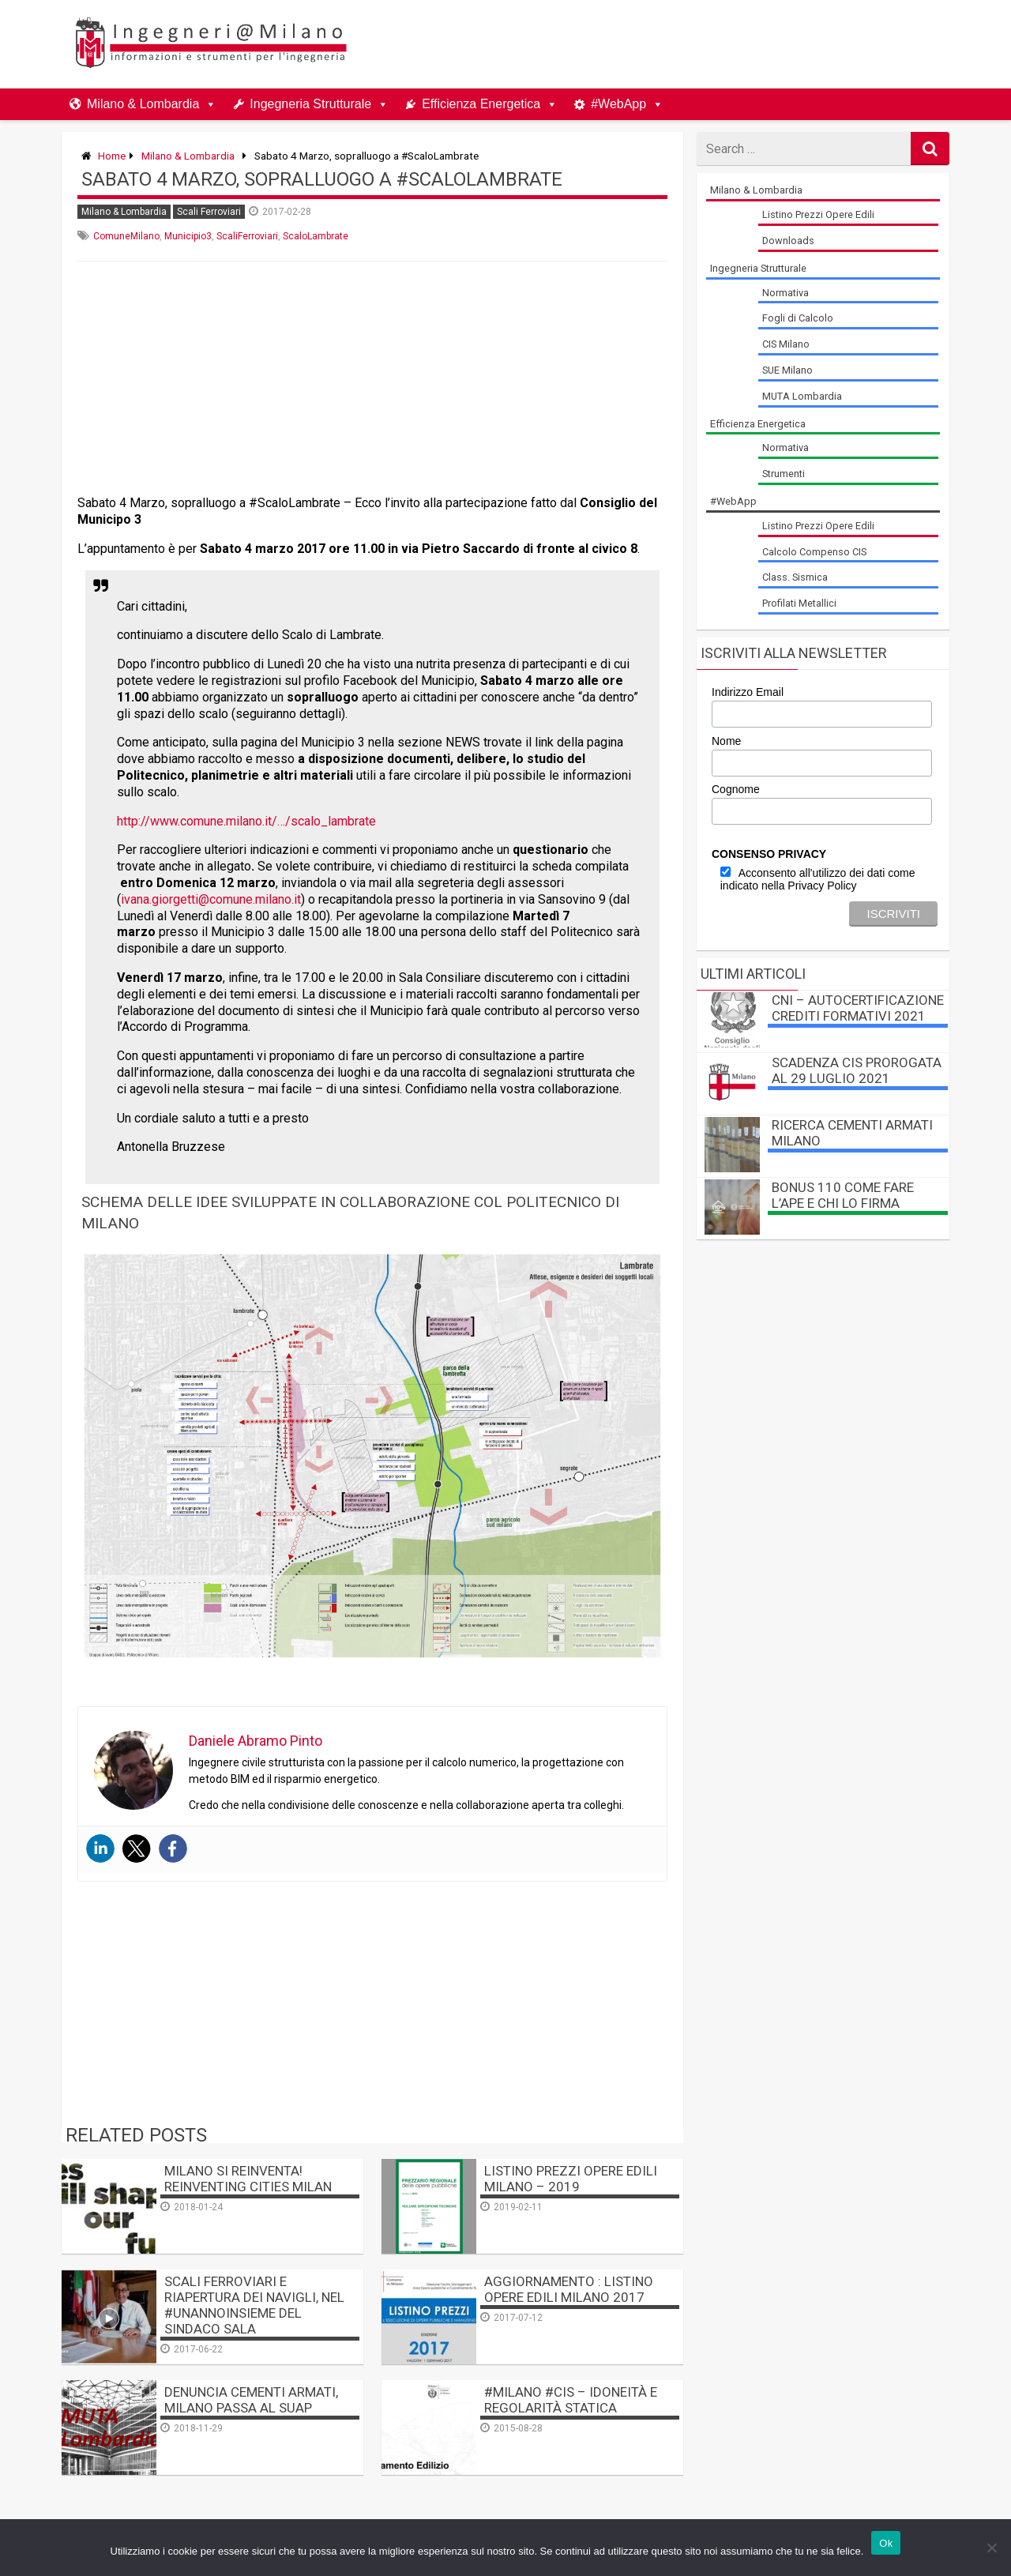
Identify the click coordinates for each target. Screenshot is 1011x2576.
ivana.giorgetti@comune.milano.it (211, 899)
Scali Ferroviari (209, 211)
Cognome (736, 789)
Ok (886, 2543)
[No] (991, 2547)
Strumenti (783, 473)
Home (112, 155)
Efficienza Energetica (481, 104)
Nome (726, 741)
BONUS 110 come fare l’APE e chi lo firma (843, 1195)
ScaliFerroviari (247, 236)
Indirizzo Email (748, 692)
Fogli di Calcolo (797, 318)
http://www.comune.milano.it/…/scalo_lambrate (246, 821)
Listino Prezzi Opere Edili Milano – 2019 (570, 2178)
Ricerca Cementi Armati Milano (852, 1133)
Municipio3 (188, 236)
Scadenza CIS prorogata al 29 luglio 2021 (856, 1070)
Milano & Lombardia (143, 104)
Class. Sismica (795, 577)
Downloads (788, 240)
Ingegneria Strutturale (310, 104)
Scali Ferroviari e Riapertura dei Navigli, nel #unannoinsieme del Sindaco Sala (254, 2305)
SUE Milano (787, 370)
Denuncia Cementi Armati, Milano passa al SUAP (251, 2400)
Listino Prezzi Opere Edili (818, 214)
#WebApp (618, 104)
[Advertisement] (657, 44)
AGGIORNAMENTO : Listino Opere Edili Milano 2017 (568, 2289)
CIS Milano (786, 344)
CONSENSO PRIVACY (769, 854)
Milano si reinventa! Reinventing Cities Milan (248, 2178)
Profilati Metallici (799, 603)
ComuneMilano (126, 236)
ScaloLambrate (315, 236)
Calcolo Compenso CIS (814, 552)
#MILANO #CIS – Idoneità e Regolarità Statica (570, 2400)
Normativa (785, 293)
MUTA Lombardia (802, 396)
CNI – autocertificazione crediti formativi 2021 (858, 1008)
